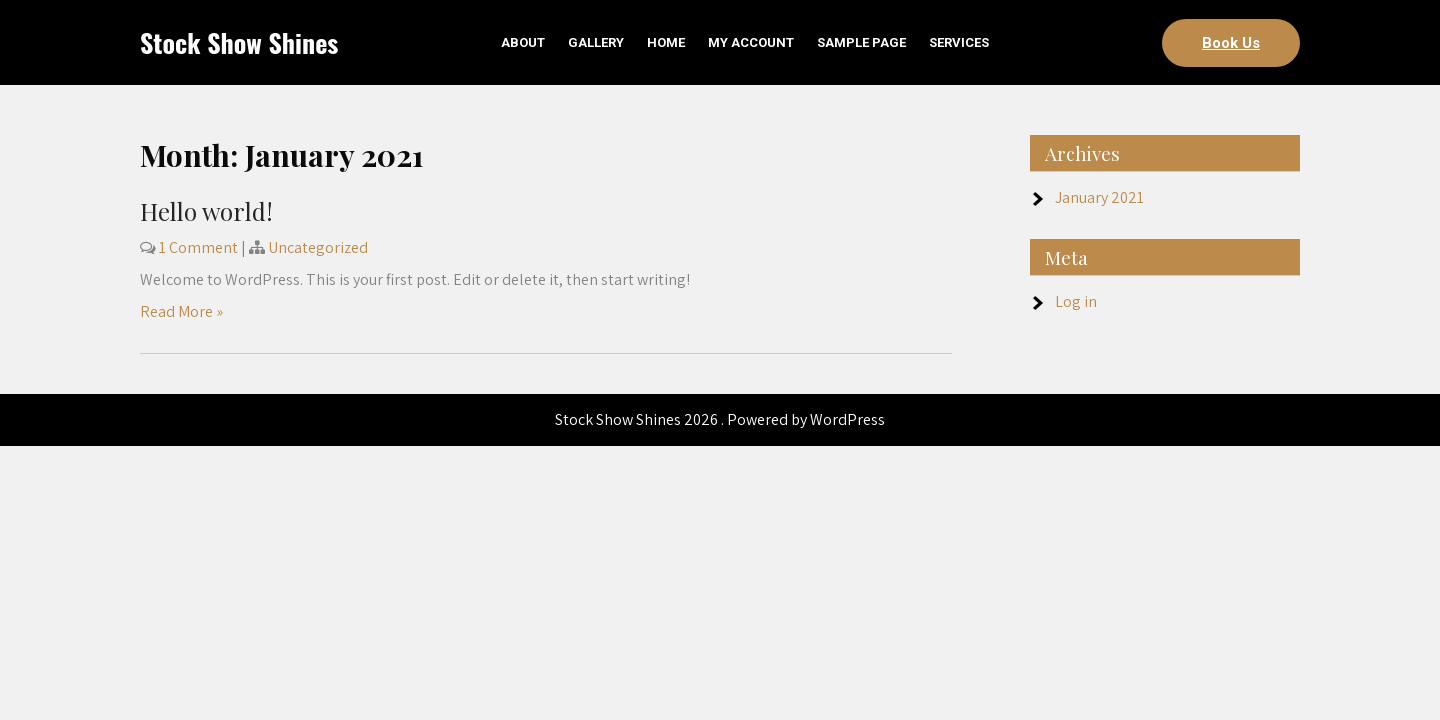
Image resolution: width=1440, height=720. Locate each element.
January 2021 (1099, 197)
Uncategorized (318, 247)
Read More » (181, 311)
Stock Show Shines (239, 42)
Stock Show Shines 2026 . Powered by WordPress (720, 419)
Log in (1076, 301)
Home (666, 42)
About (523, 42)
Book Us (1231, 43)
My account (751, 42)
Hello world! (206, 211)
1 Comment (198, 247)
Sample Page (861, 42)
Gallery (596, 42)
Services (959, 42)
